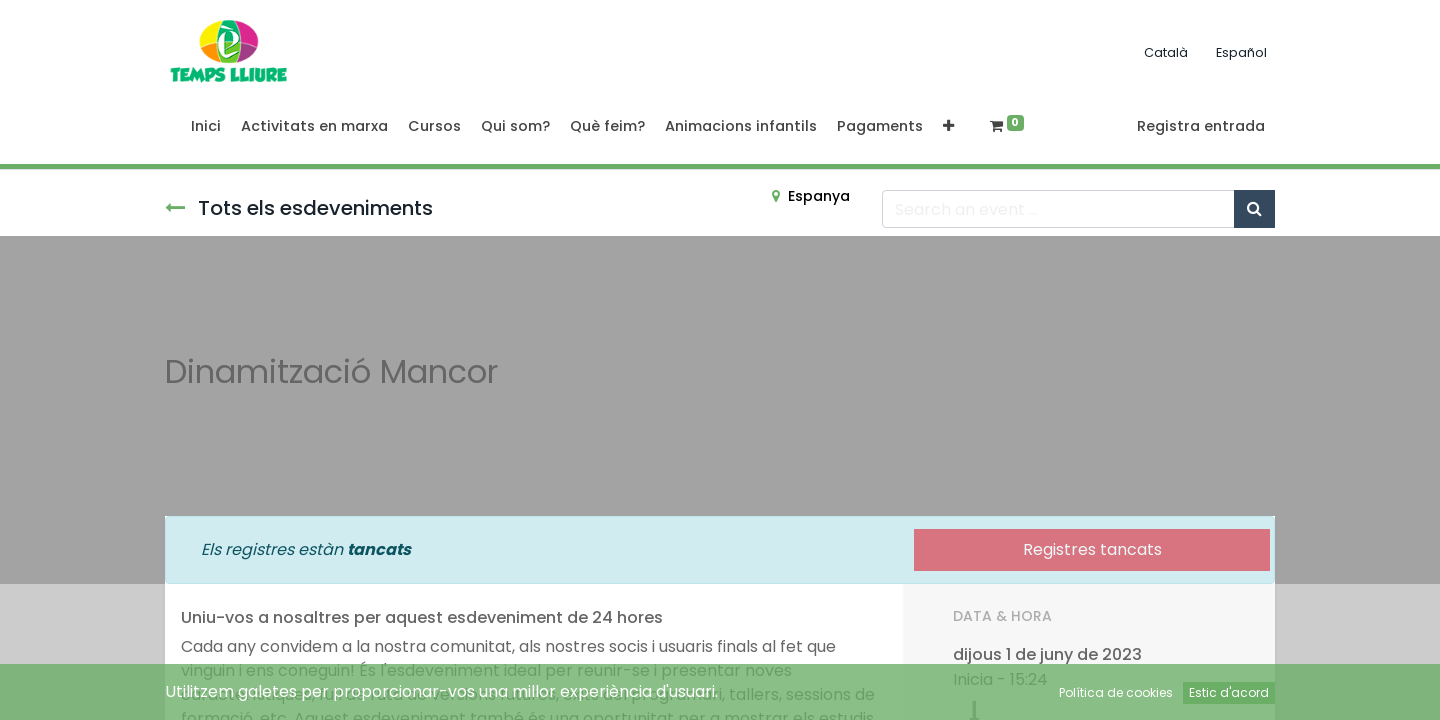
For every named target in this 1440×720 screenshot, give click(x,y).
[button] (948, 127)
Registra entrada (1201, 126)
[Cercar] (1254, 209)
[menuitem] (206, 127)
